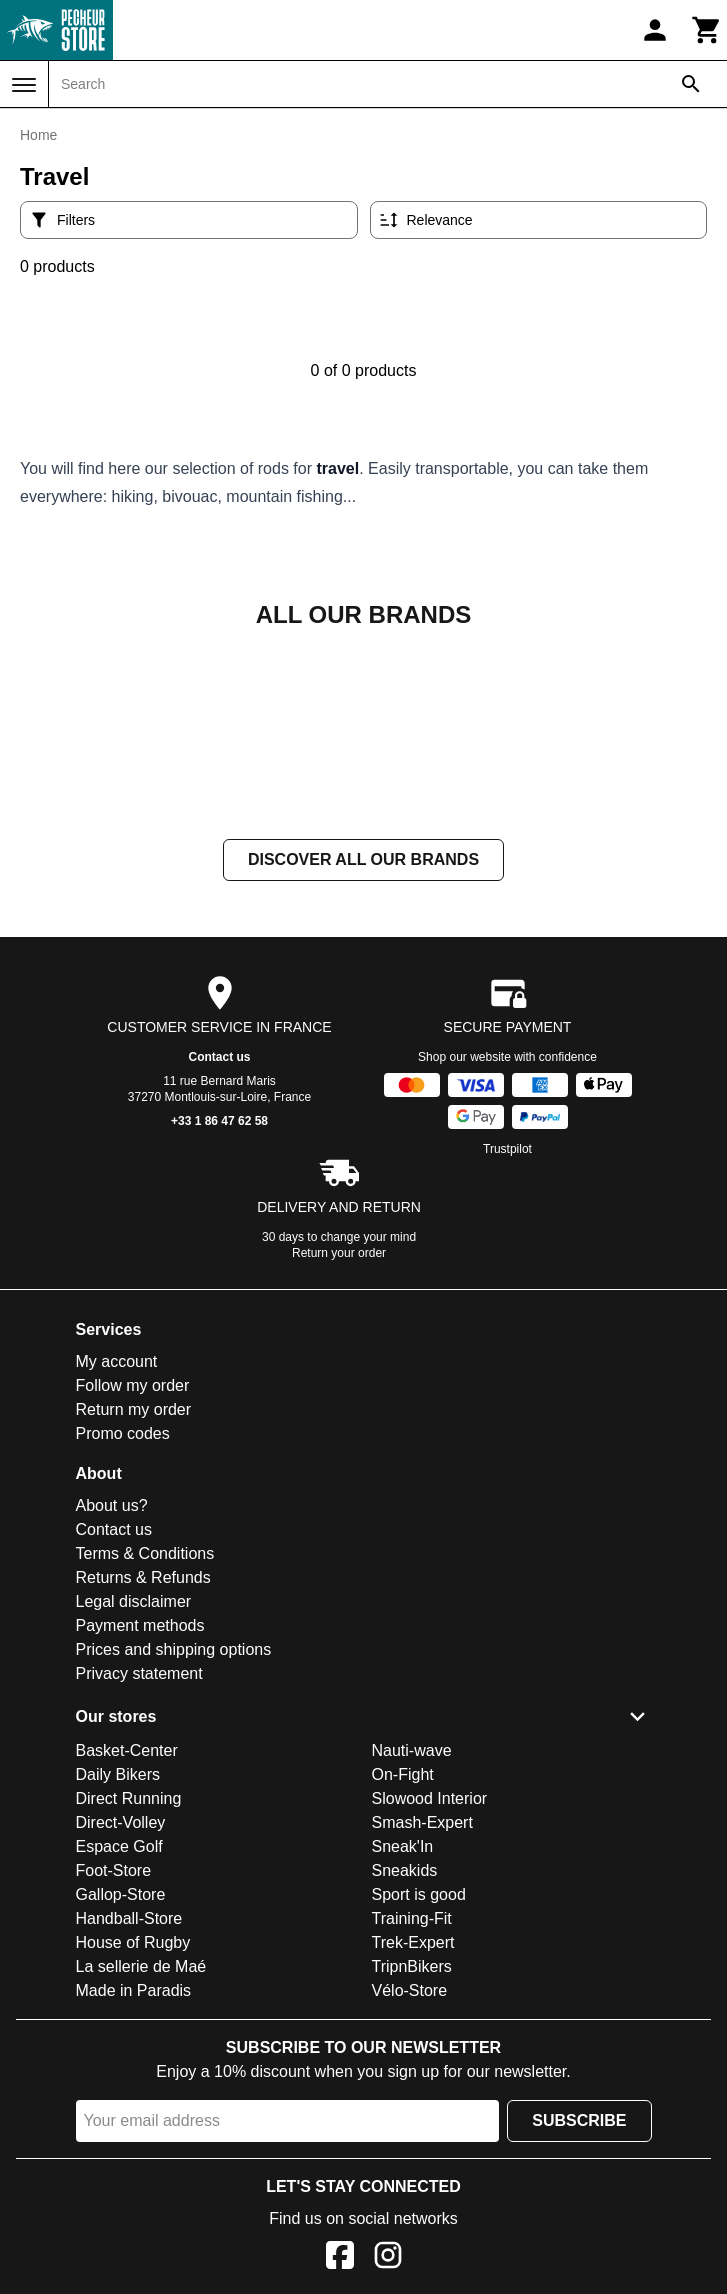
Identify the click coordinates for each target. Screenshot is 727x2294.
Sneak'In (403, 2046)
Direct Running (129, 1998)
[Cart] (707, 30)
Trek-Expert (413, 2142)
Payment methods (140, 1825)
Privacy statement (139, 1873)
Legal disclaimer (134, 1801)
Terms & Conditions (145, 1753)
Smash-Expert (422, 2022)
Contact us (219, 1257)
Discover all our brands (363, 1059)
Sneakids (405, 2070)
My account (117, 1561)
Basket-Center (127, 1950)
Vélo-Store (410, 2190)
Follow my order (133, 1585)
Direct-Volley (121, 2022)
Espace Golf (119, 2046)
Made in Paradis (134, 2190)
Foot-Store (114, 2070)
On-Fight (403, 1974)
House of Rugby (133, 2142)
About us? (112, 1705)
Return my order (134, 1609)
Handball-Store (129, 2118)
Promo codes (123, 1633)
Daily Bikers (118, 1974)
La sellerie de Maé (141, 2166)
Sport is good (419, 2094)
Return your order (339, 1453)
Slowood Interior (430, 1998)
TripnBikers (412, 2166)
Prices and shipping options (174, 1849)
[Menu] (24, 85)
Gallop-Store (121, 2094)
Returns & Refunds (143, 1777)
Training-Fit (412, 2118)
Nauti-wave (412, 1950)
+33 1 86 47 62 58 (219, 1321)
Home (38, 135)
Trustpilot (507, 1349)
